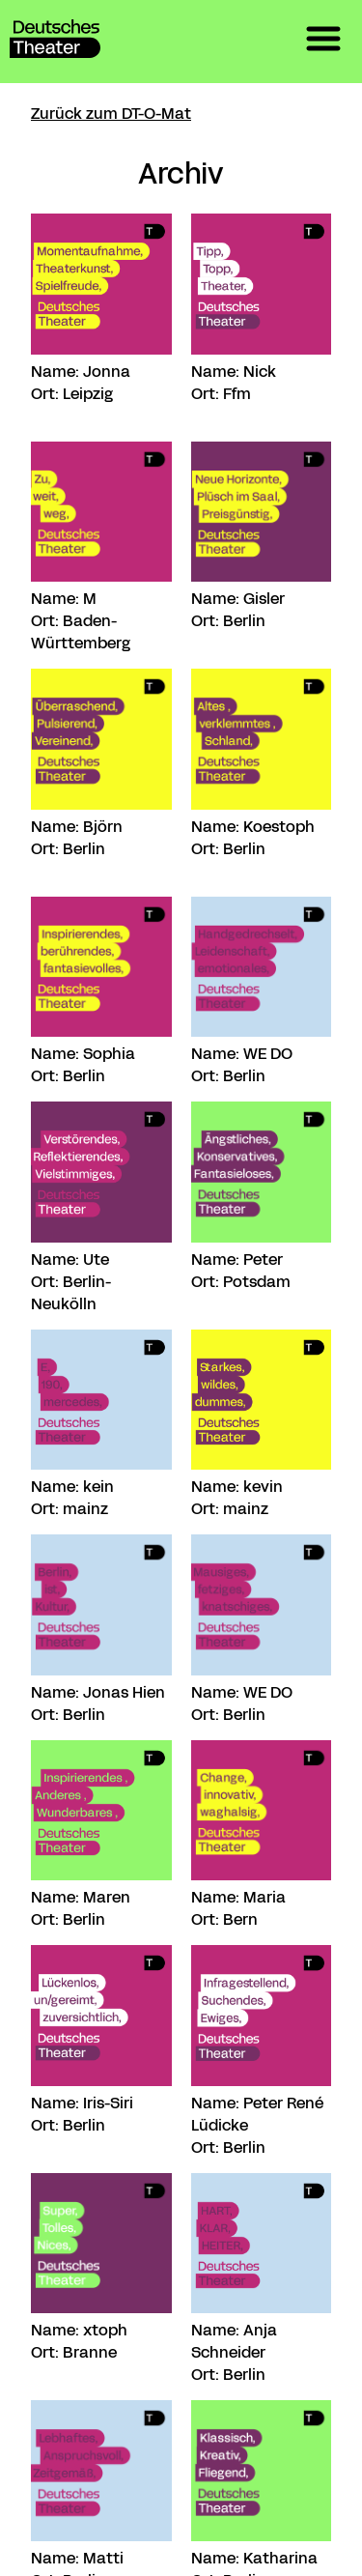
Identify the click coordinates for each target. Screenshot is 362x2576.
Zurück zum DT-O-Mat (111, 113)
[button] (323, 41)
